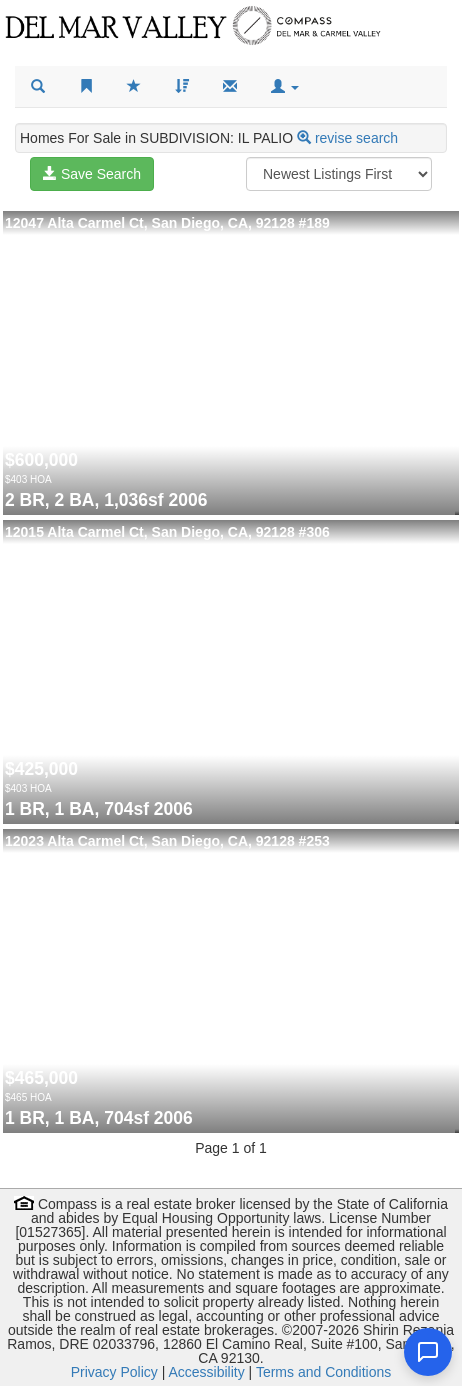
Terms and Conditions (323, 1372)
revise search (356, 138)
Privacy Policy (114, 1372)
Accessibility (206, 1372)
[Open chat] (428, 1352)
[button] (285, 87)
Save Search (92, 174)
